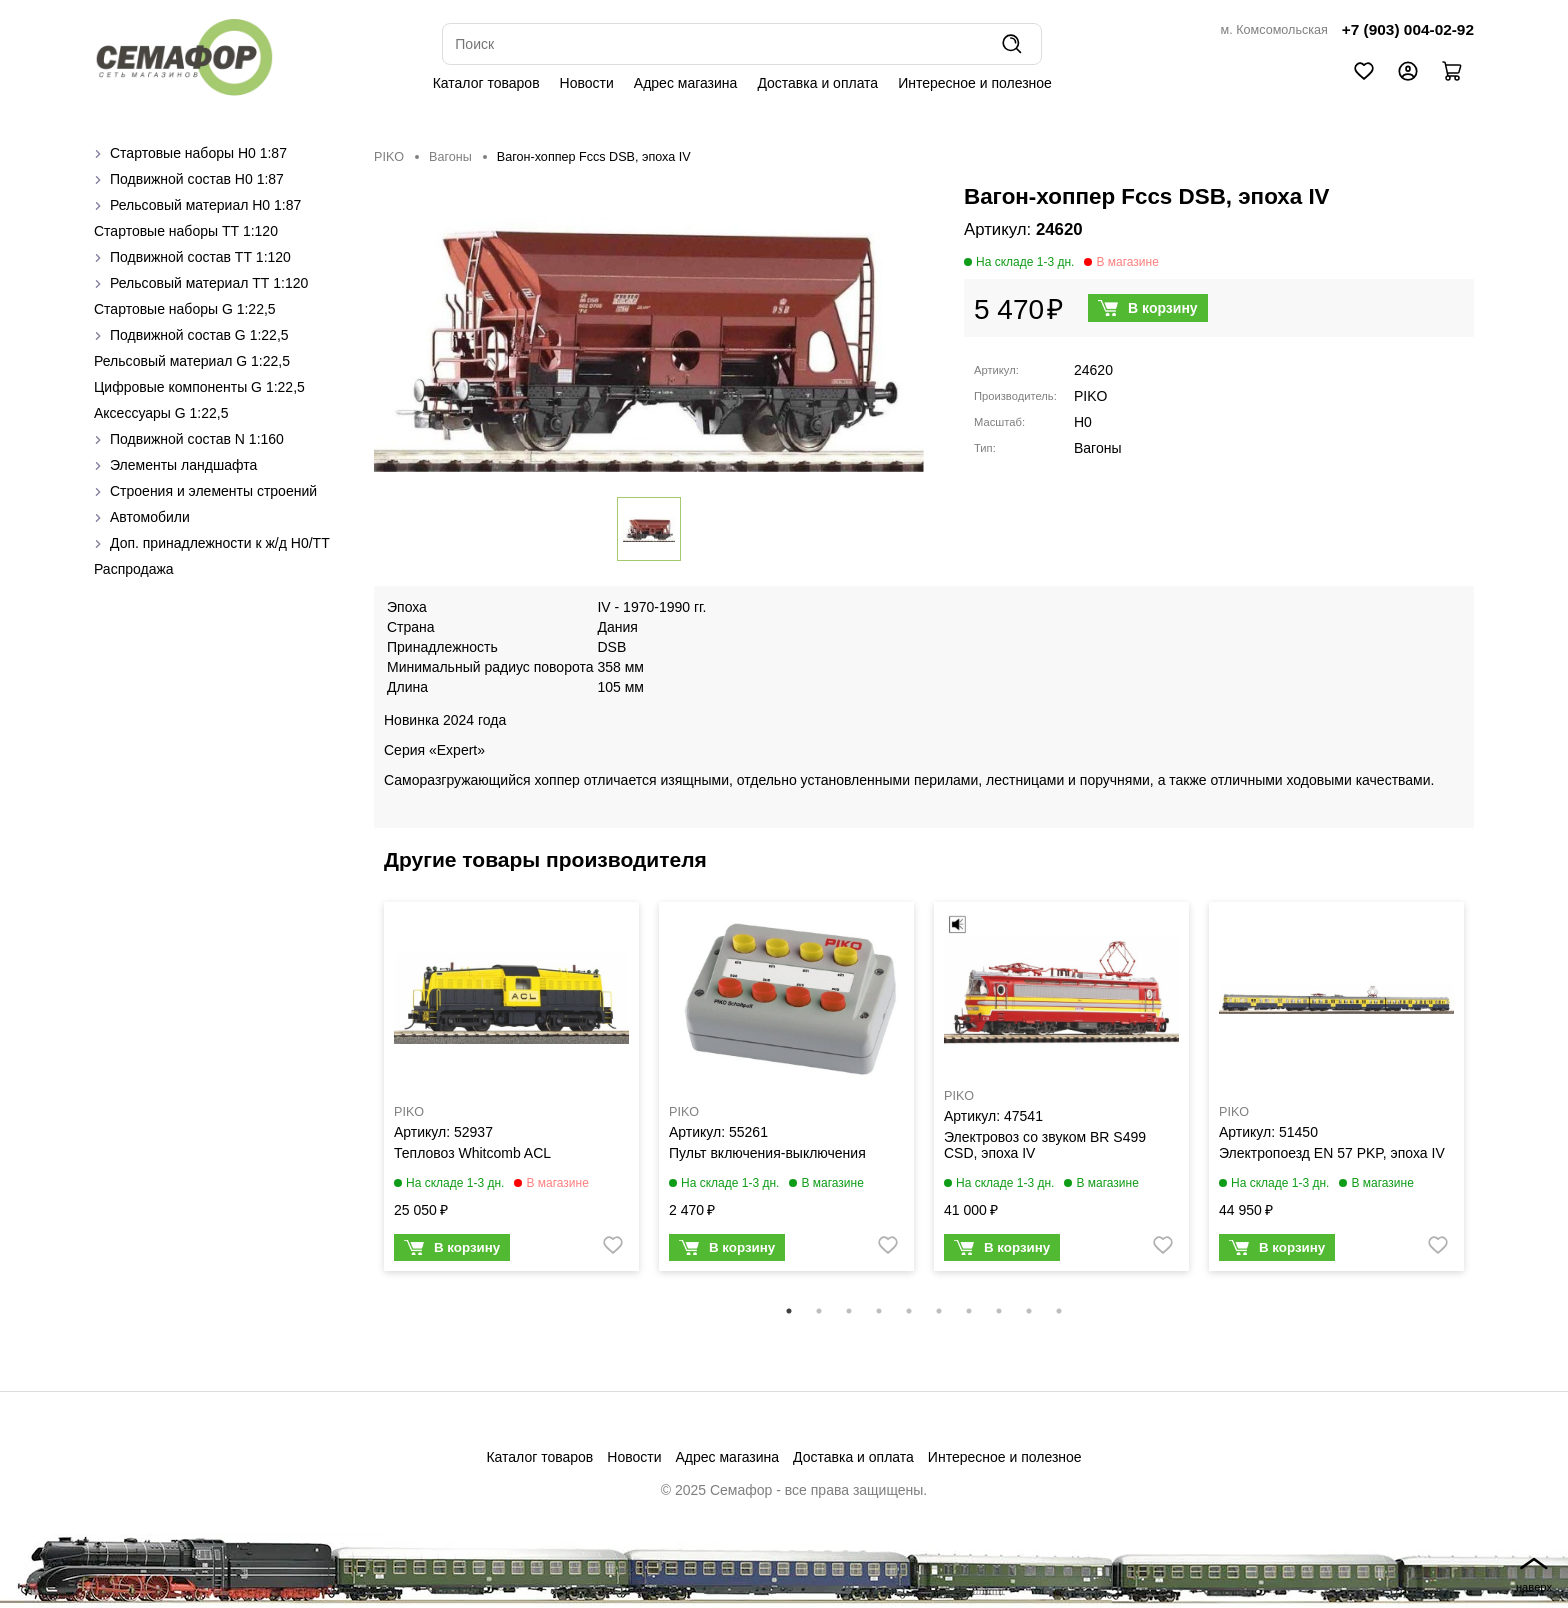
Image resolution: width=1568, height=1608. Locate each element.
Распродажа (134, 569)
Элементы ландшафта (183, 465)
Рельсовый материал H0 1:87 (205, 205)
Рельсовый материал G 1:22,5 (192, 361)
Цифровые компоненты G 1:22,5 (199, 387)
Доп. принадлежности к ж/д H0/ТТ (220, 543)
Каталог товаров (486, 83)
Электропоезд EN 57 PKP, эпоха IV (1332, 1153)
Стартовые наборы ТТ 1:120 (186, 231)
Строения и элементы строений (213, 491)
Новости (587, 83)
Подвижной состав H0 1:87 (197, 179)
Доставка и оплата (817, 83)
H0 (1083, 422)
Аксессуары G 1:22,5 (161, 413)
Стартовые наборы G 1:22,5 (185, 309)
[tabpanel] (511, 1091)
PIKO (389, 157)
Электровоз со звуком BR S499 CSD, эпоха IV (1045, 1145)
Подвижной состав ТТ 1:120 (200, 257)
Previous (359, 1099)
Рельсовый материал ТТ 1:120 (209, 283)
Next (1489, 1099)
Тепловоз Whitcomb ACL (472, 1153)
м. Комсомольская (1274, 30)
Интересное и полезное (975, 83)
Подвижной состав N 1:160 (197, 439)
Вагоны (450, 157)
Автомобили (150, 517)
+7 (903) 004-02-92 (1408, 29)
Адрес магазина (686, 83)
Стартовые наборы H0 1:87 (198, 153)
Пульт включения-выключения (767, 1153)
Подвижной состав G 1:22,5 (199, 335)
